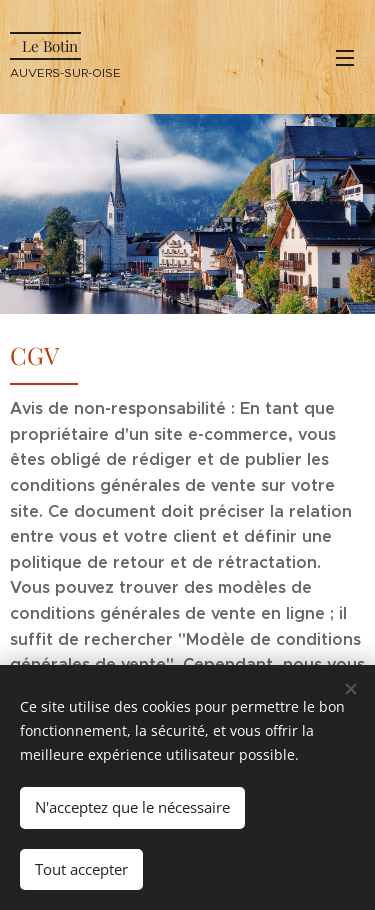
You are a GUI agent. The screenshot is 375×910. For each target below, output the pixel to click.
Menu (345, 58)
